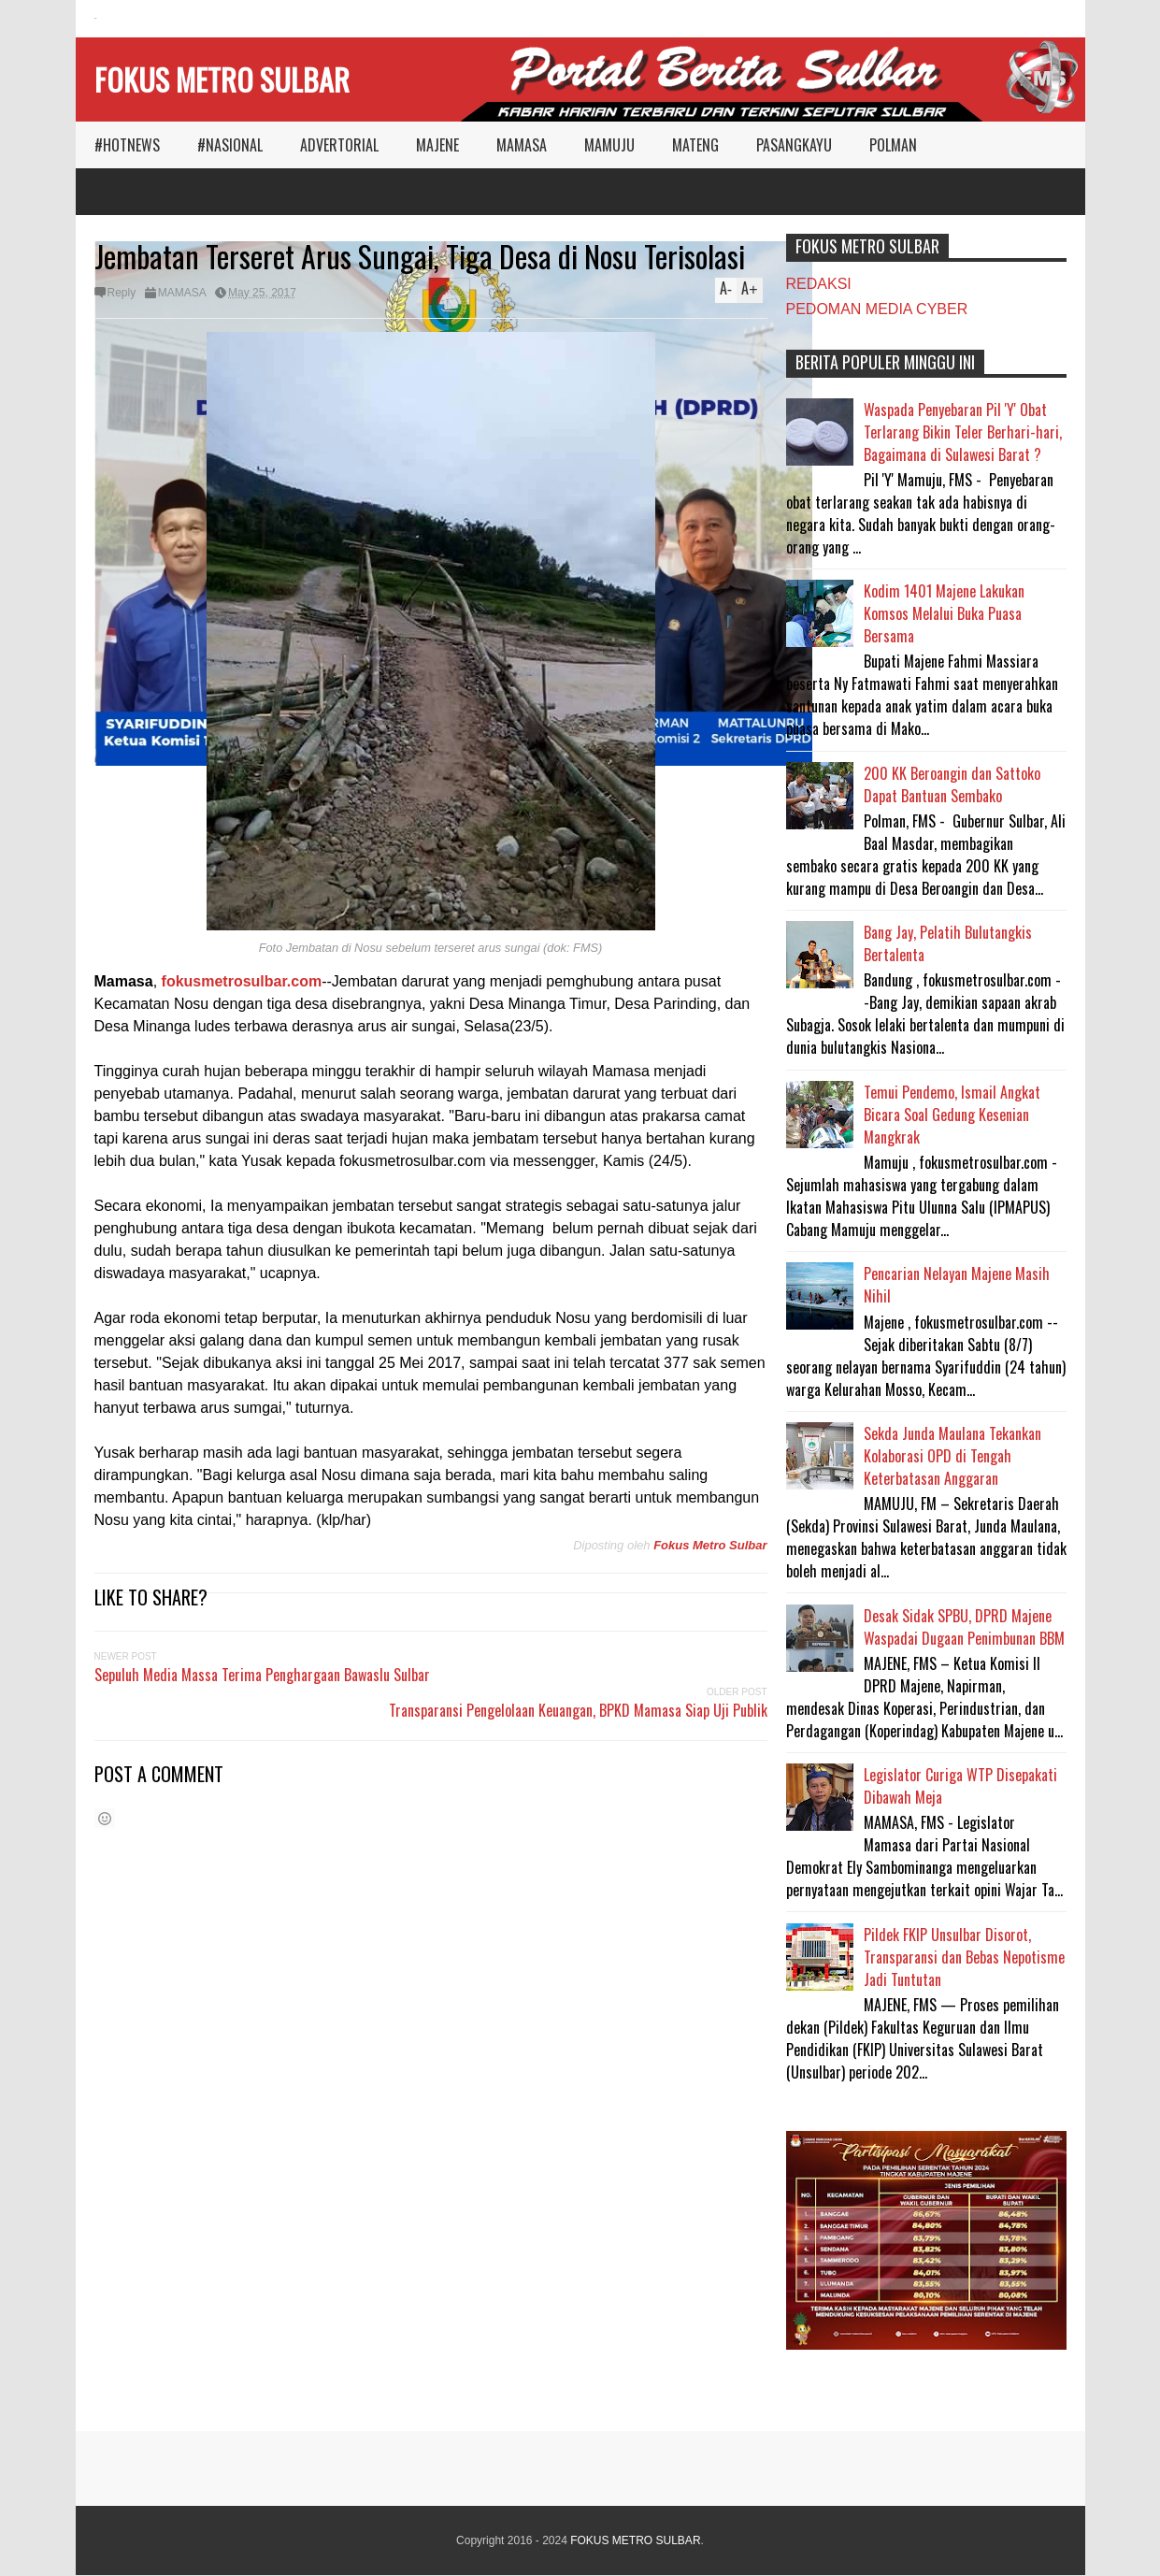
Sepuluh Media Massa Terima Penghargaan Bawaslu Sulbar (262, 1674)
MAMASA (521, 145)
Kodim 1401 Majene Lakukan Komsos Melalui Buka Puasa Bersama (944, 613)
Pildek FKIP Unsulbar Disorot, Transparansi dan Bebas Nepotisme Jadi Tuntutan (964, 1957)
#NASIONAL (230, 145)
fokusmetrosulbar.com (242, 981)
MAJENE (437, 145)
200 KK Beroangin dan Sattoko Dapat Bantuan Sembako (952, 784)
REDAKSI (819, 284)
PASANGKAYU (794, 145)
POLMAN (893, 145)
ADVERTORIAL (339, 145)
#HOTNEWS (127, 145)
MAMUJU (609, 145)
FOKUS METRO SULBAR (222, 79)
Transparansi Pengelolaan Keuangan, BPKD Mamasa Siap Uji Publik (578, 1710)
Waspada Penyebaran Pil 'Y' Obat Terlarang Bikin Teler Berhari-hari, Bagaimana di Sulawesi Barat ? (963, 432)
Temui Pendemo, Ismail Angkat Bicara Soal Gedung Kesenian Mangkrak (952, 1114)
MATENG (695, 145)
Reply (121, 292)
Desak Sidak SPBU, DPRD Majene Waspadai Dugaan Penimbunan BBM (964, 1627)
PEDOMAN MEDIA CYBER (877, 309)
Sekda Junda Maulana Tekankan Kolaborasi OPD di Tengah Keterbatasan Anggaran (952, 1455)
